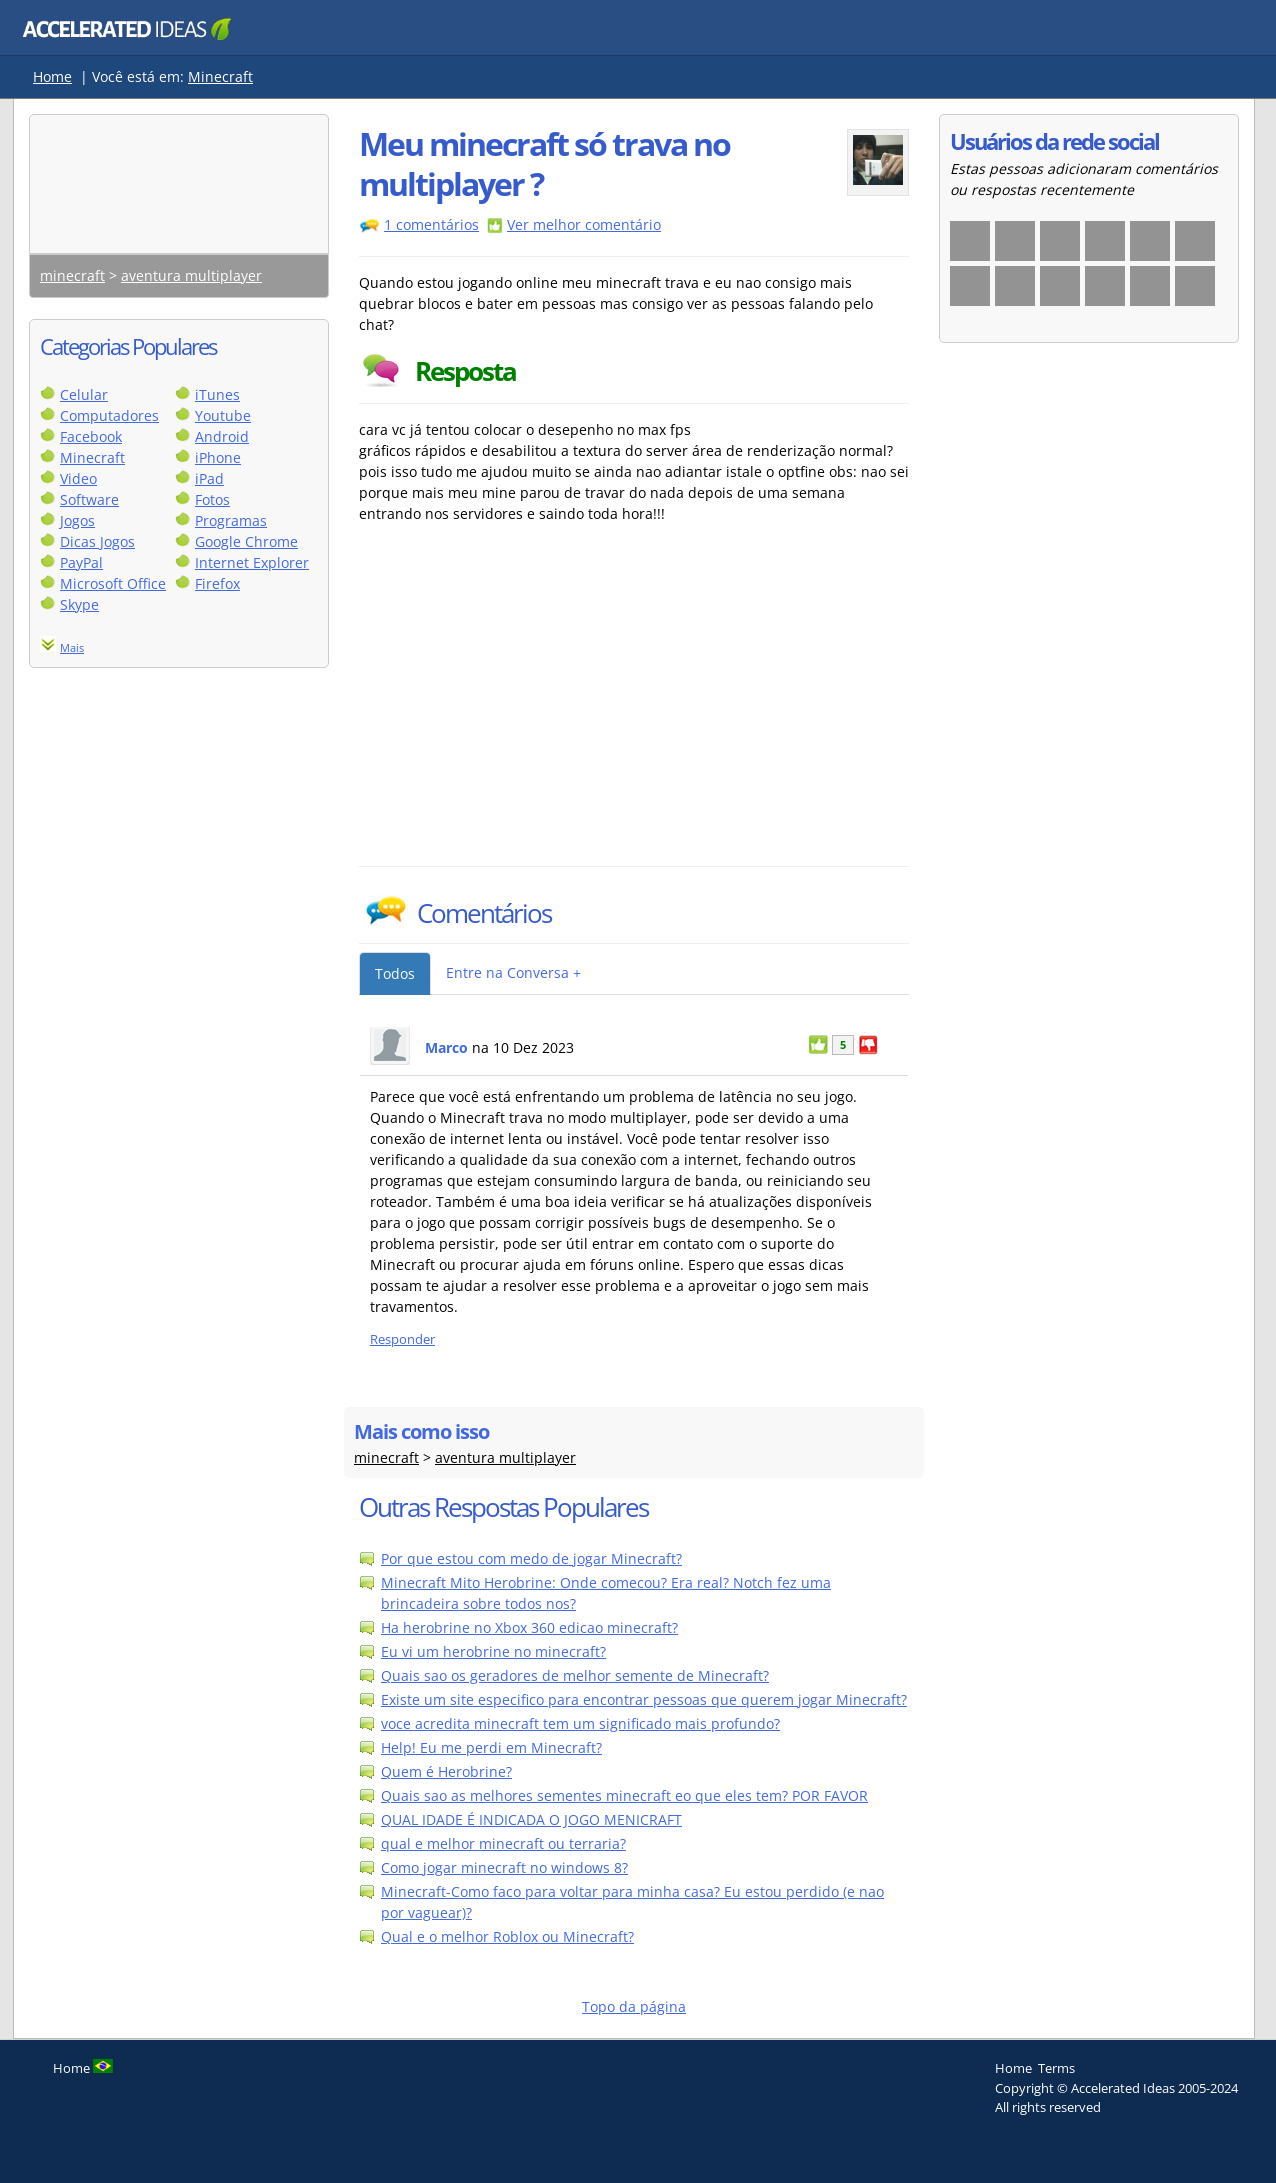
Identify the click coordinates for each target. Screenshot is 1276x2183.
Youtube (223, 415)
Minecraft (220, 76)
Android (222, 436)
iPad (209, 478)
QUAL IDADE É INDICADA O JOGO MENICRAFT (531, 1819)
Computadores (109, 415)
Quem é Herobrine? (446, 1771)
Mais (72, 647)
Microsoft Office (113, 583)
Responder (402, 1339)
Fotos (212, 499)
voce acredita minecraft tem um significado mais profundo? (580, 1723)
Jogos (77, 520)
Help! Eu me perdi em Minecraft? (491, 1747)
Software (89, 499)
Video (78, 478)
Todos (395, 973)
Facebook (91, 436)
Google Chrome (246, 541)
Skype (79, 604)
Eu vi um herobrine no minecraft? (493, 1651)
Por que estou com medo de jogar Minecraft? (531, 1558)
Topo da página (634, 2006)
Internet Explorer (252, 562)
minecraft (72, 275)
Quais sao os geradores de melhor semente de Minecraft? (575, 1675)
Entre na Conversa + (513, 972)
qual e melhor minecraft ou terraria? (503, 1843)
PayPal (81, 562)
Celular (84, 394)
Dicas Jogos (97, 541)
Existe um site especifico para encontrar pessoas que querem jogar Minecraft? (644, 1699)
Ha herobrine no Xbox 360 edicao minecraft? (529, 1627)
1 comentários (431, 224)
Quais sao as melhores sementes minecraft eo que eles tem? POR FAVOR (624, 1795)
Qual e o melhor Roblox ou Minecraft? (507, 1936)
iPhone (218, 457)
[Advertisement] (534, 716)
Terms (1056, 2068)
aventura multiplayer (191, 275)
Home (52, 76)
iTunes (217, 394)
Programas (231, 520)
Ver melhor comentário (584, 224)
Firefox (217, 583)
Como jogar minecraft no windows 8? (504, 1867)
